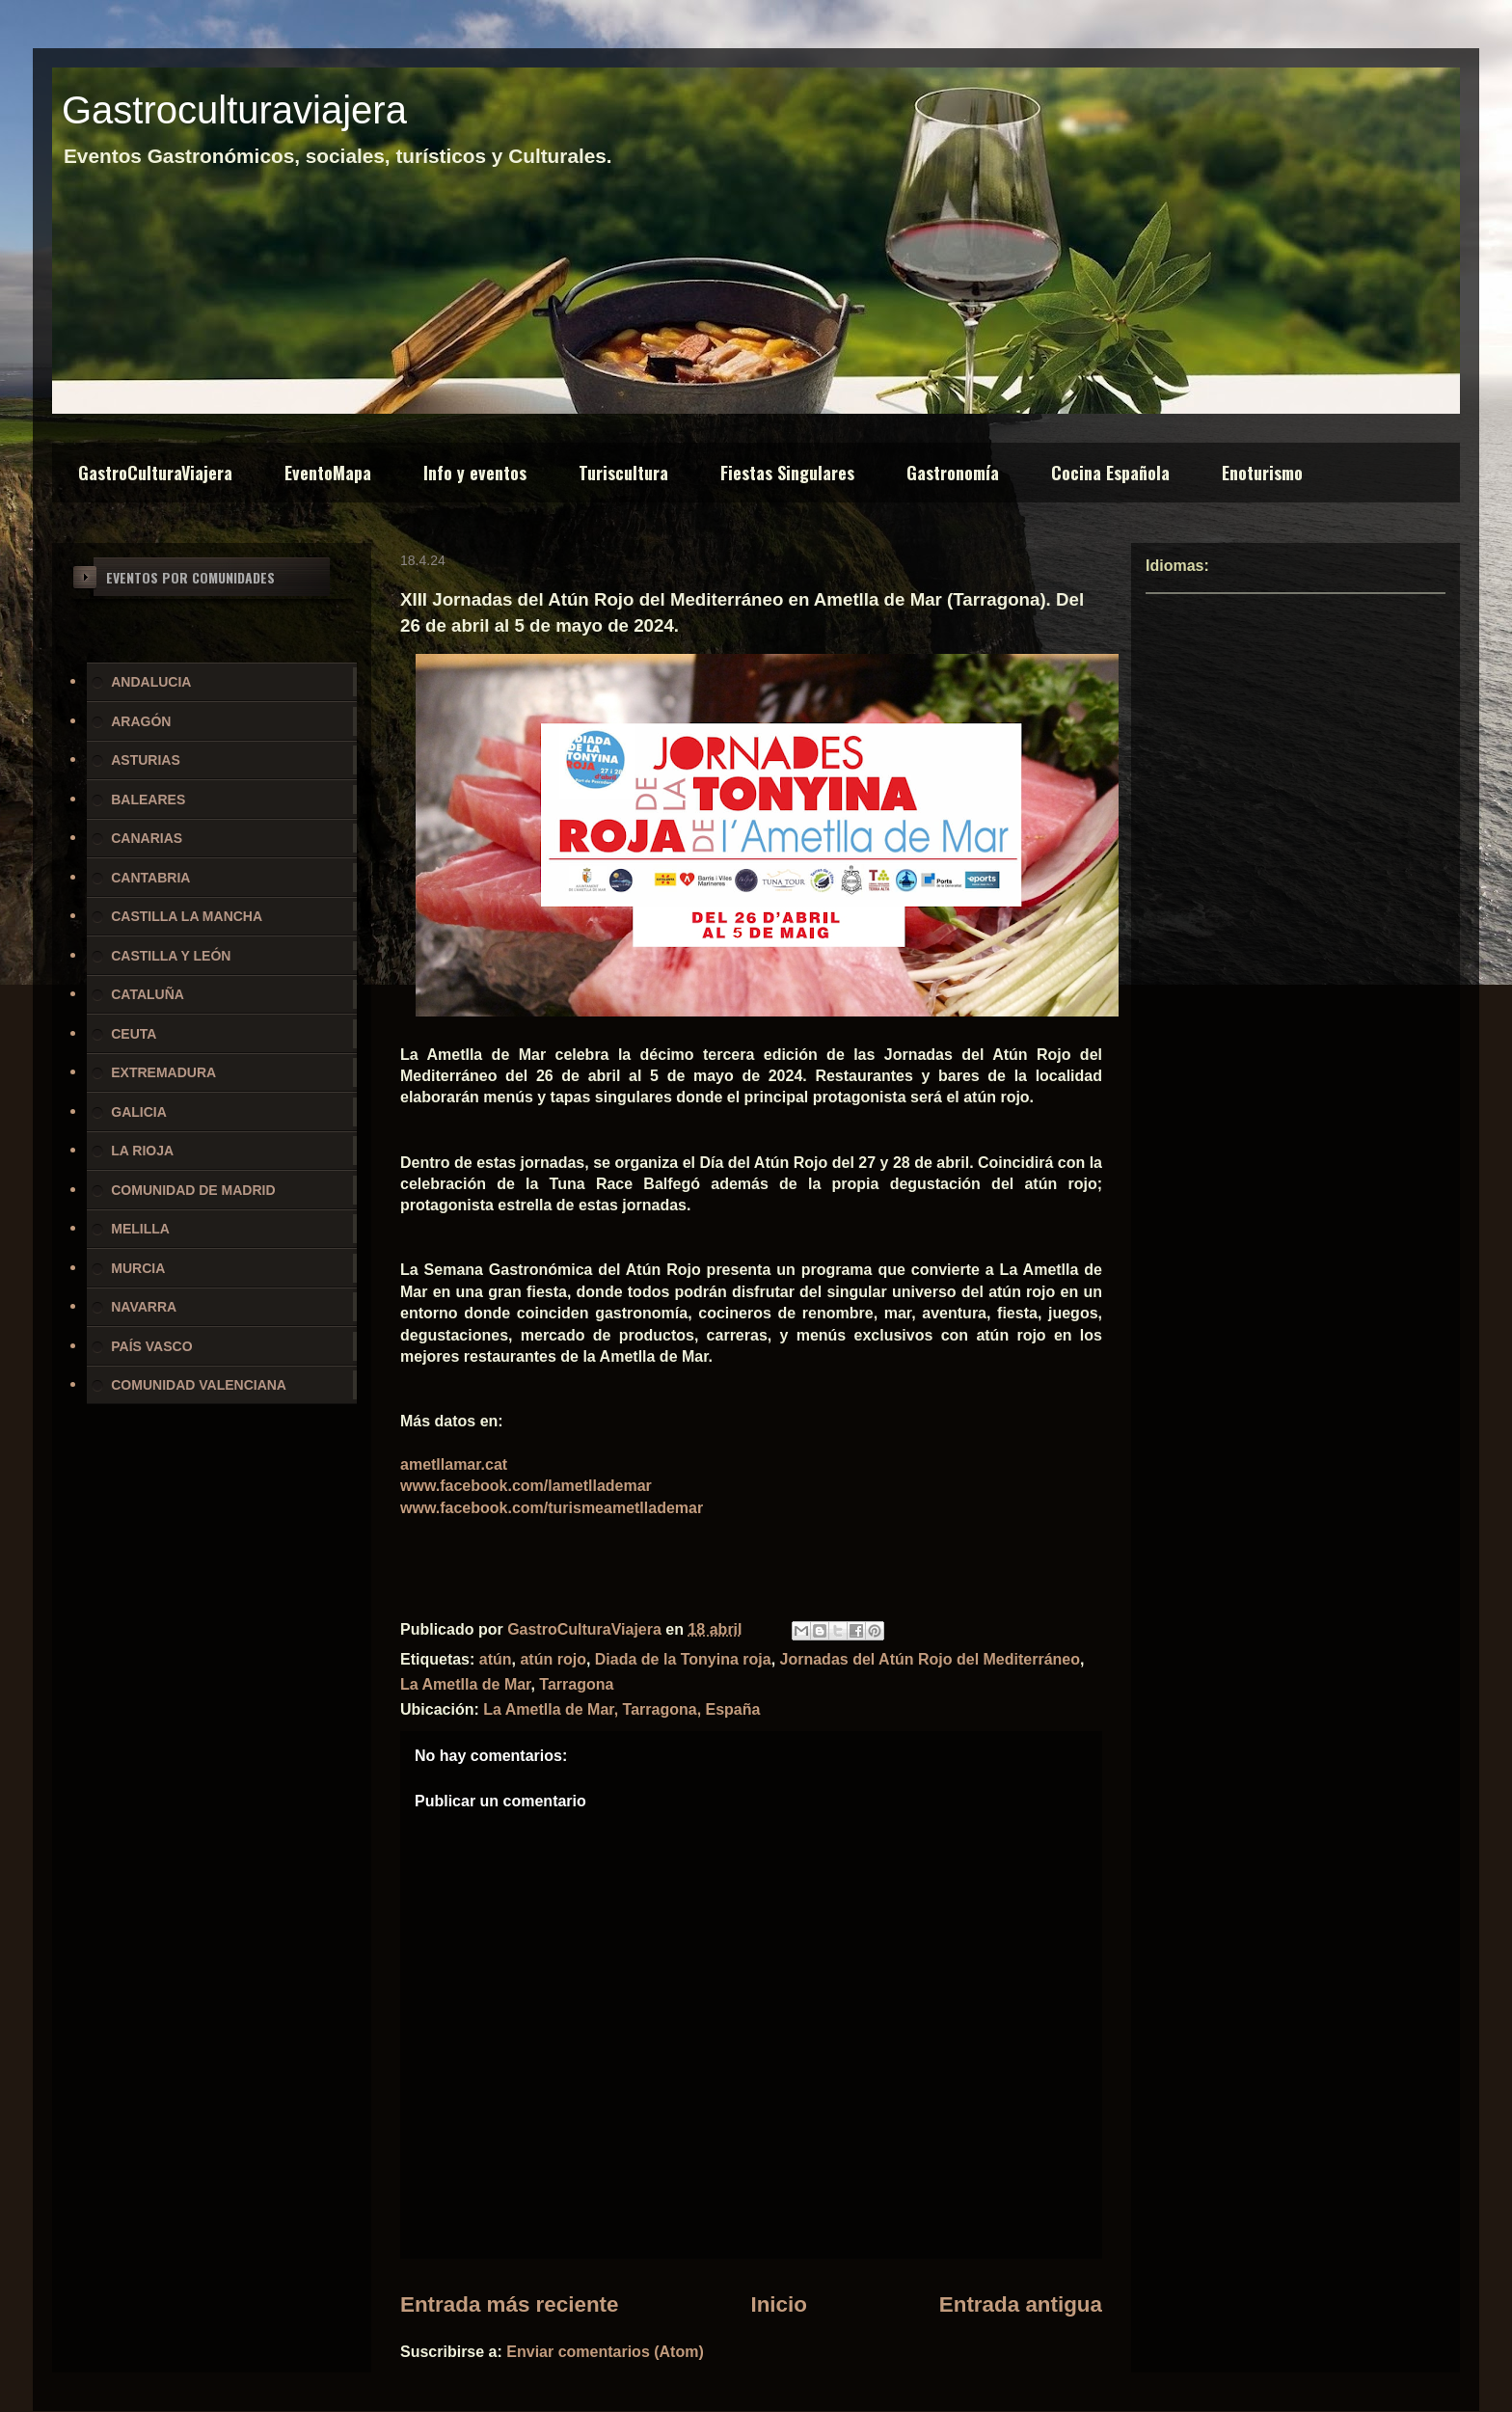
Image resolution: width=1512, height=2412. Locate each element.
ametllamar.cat (453, 1464)
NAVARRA (143, 1306)
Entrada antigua (1020, 2304)
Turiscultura (623, 472)
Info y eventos (474, 472)
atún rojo (552, 1659)
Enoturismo (1262, 472)
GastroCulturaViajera (155, 472)
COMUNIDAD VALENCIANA (198, 1385)
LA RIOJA (142, 1150)
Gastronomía (952, 472)
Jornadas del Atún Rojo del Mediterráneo (930, 1659)
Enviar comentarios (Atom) (604, 2352)
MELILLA (140, 1228)
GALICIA (139, 1112)
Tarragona (576, 1684)
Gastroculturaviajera (234, 110)
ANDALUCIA (151, 682)
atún (495, 1659)
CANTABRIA (150, 877)
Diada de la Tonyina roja (683, 1659)
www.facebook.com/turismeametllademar (551, 1508)
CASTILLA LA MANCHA (186, 916)
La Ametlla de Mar (465, 1684)
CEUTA (133, 1034)
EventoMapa (327, 472)
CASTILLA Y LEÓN (170, 955)
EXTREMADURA (163, 1072)
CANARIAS (146, 838)
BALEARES (148, 799)
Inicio (778, 2304)
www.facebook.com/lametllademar (526, 1485)
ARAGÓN (141, 721)
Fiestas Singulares (787, 472)
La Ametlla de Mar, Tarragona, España (621, 1709)
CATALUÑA (147, 994)
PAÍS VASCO (151, 1346)
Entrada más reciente (509, 2304)
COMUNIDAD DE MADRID (193, 1190)
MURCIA (138, 1268)
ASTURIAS (145, 760)
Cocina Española (1110, 472)
